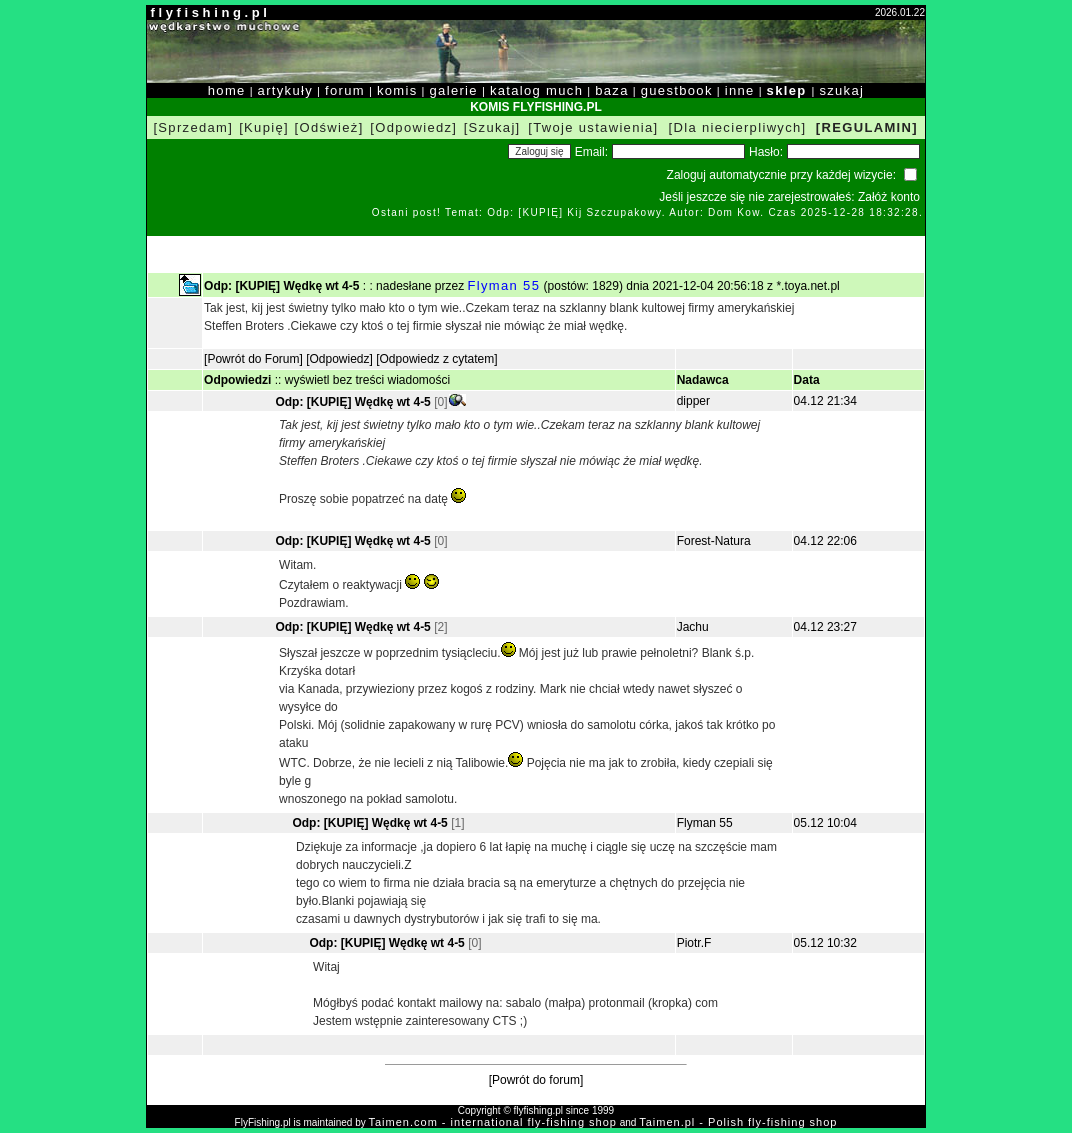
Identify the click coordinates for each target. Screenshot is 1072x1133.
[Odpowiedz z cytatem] (436, 359)
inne (740, 90)
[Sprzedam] (193, 127)
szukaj (841, 90)
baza (612, 90)
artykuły (285, 90)
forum (345, 90)
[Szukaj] (492, 127)
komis (397, 90)
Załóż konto (889, 197)
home (227, 90)
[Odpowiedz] (413, 127)
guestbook (677, 90)
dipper (693, 401)
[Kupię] (264, 127)
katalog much (536, 90)
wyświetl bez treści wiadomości (367, 380)
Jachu (693, 627)
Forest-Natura (714, 541)
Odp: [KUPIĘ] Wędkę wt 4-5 (352, 402)
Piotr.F (694, 943)
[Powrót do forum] (536, 1080)
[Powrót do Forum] (253, 359)
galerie (454, 90)
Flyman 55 (504, 285)
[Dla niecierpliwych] (738, 127)
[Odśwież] (329, 127)
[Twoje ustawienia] (593, 127)
